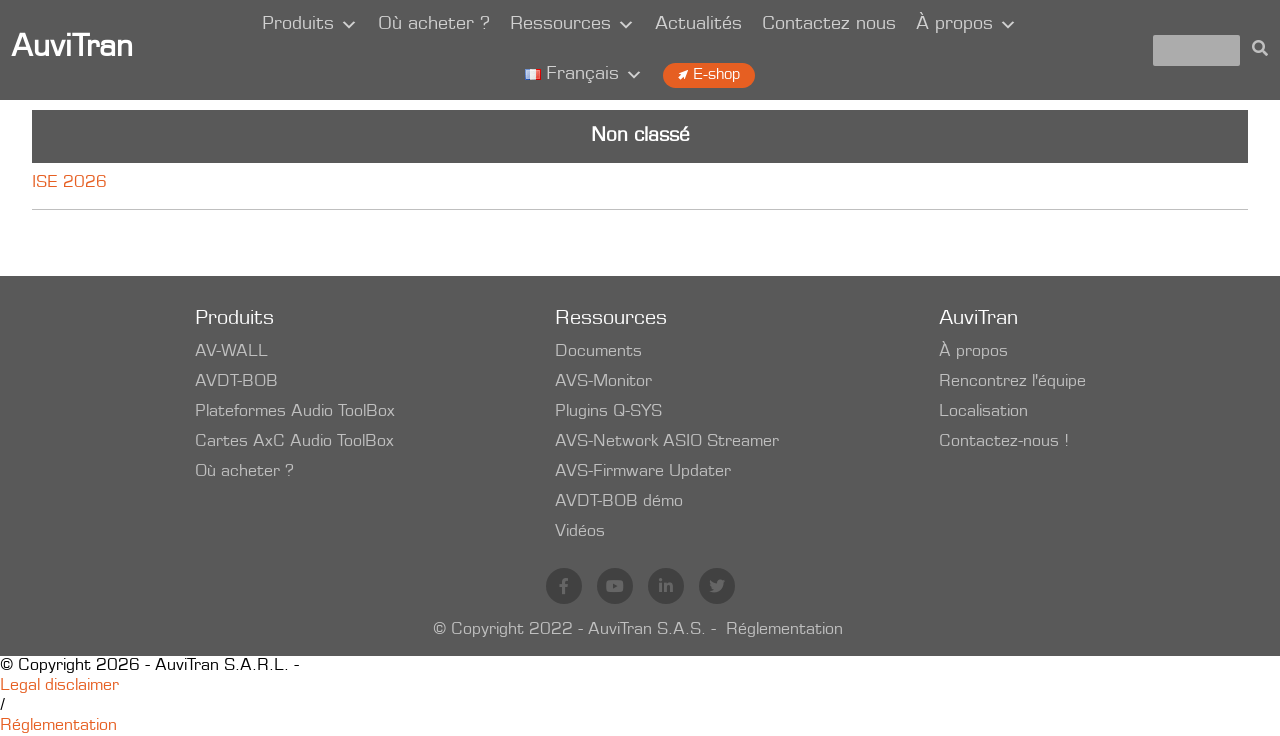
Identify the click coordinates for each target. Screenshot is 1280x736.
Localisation (983, 412)
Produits (310, 25)
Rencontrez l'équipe (1012, 382)
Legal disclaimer (59, 686)
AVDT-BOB (236, 382)
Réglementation (784, 630)
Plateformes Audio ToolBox (295, 412)
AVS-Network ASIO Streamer (667, 442)
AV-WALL (231, 352)
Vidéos (580, 532)
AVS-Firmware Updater (643, 472)
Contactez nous (829, 25)
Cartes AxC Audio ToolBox (294, 442)
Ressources (572, 25)
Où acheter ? (434, 25)
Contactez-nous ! (1004, 442)
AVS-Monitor (603, 382)
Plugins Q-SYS (608, 412)
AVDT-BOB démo (619, 502)
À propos (966, 25)
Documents (598, 352)
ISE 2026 (69, 183)
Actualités (698, 25)
